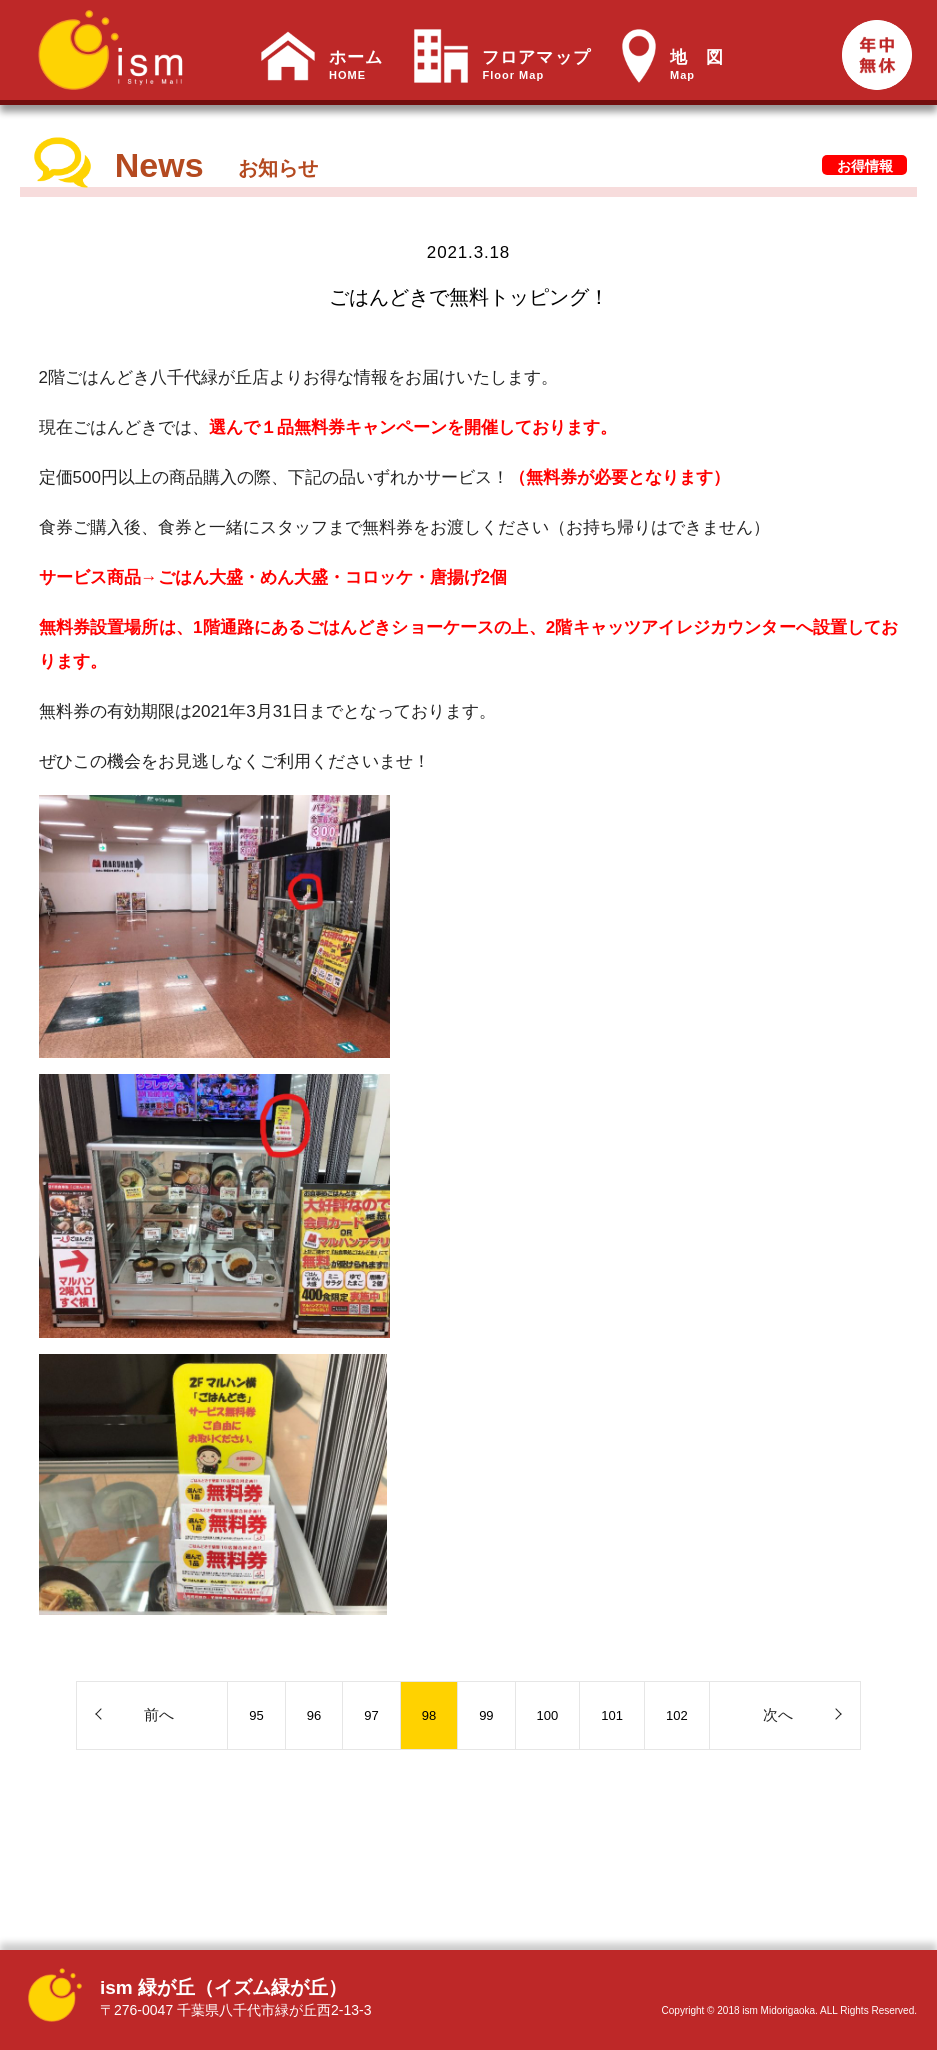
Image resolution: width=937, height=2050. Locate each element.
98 (429, 1715)
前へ (159, 1714)
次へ (778, 1714)
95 (256, 1715)
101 (612, 1715)
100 (548, 1715)
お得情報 (865, 166)
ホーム (356, 65)
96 (314, 1715)
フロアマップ (536, 65)
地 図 (697, 65)
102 (677, 1715)
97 (371, 1715)
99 (486, 1715)
